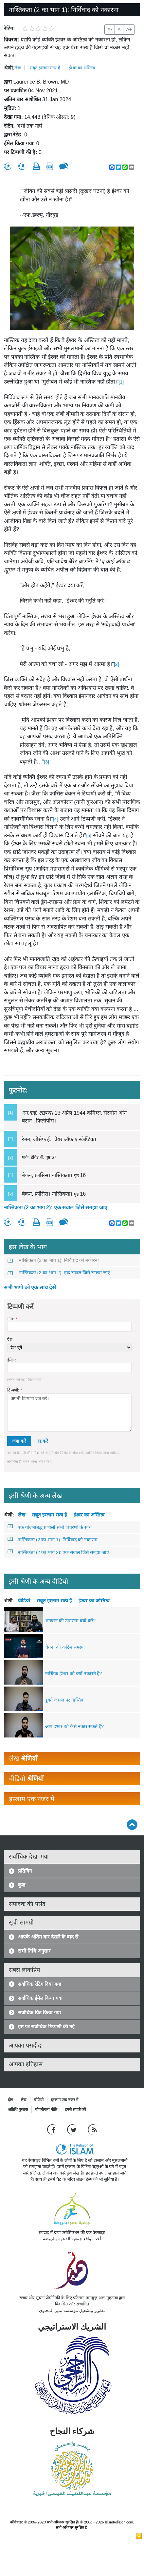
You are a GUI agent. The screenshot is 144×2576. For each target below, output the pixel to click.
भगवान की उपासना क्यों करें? (70, 1620)
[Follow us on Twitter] (72, 2129)
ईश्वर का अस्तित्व (82, 67)
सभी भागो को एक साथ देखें (30, 1287)
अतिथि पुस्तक (18, 2109)
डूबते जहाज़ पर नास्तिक (64, 1700)
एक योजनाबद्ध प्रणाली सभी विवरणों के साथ (50, 1527)
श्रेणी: (9, 68)
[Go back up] (132, 1824)
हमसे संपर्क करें (75, 2109)
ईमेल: (11, 1360)
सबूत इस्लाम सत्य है (45, 67)
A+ (129, 29)
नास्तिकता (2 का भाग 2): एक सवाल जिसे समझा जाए (55, 1207)
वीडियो (24, 1600)
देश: (10, 1339)
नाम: (12, 1318)
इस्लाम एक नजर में (64, 2099)
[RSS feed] (92, 2129)
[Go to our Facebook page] (52, 2129)
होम (10, 2099)
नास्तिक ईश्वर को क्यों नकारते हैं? (73, 1673)
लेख (17, 67)
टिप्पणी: (14, 1390)
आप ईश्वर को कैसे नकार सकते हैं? (74, 1726)
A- (109, 29)
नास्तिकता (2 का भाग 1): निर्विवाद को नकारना (53, 1260)
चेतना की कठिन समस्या (65, 1647)
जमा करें (19, 1441)
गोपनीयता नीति (46, 2109)
